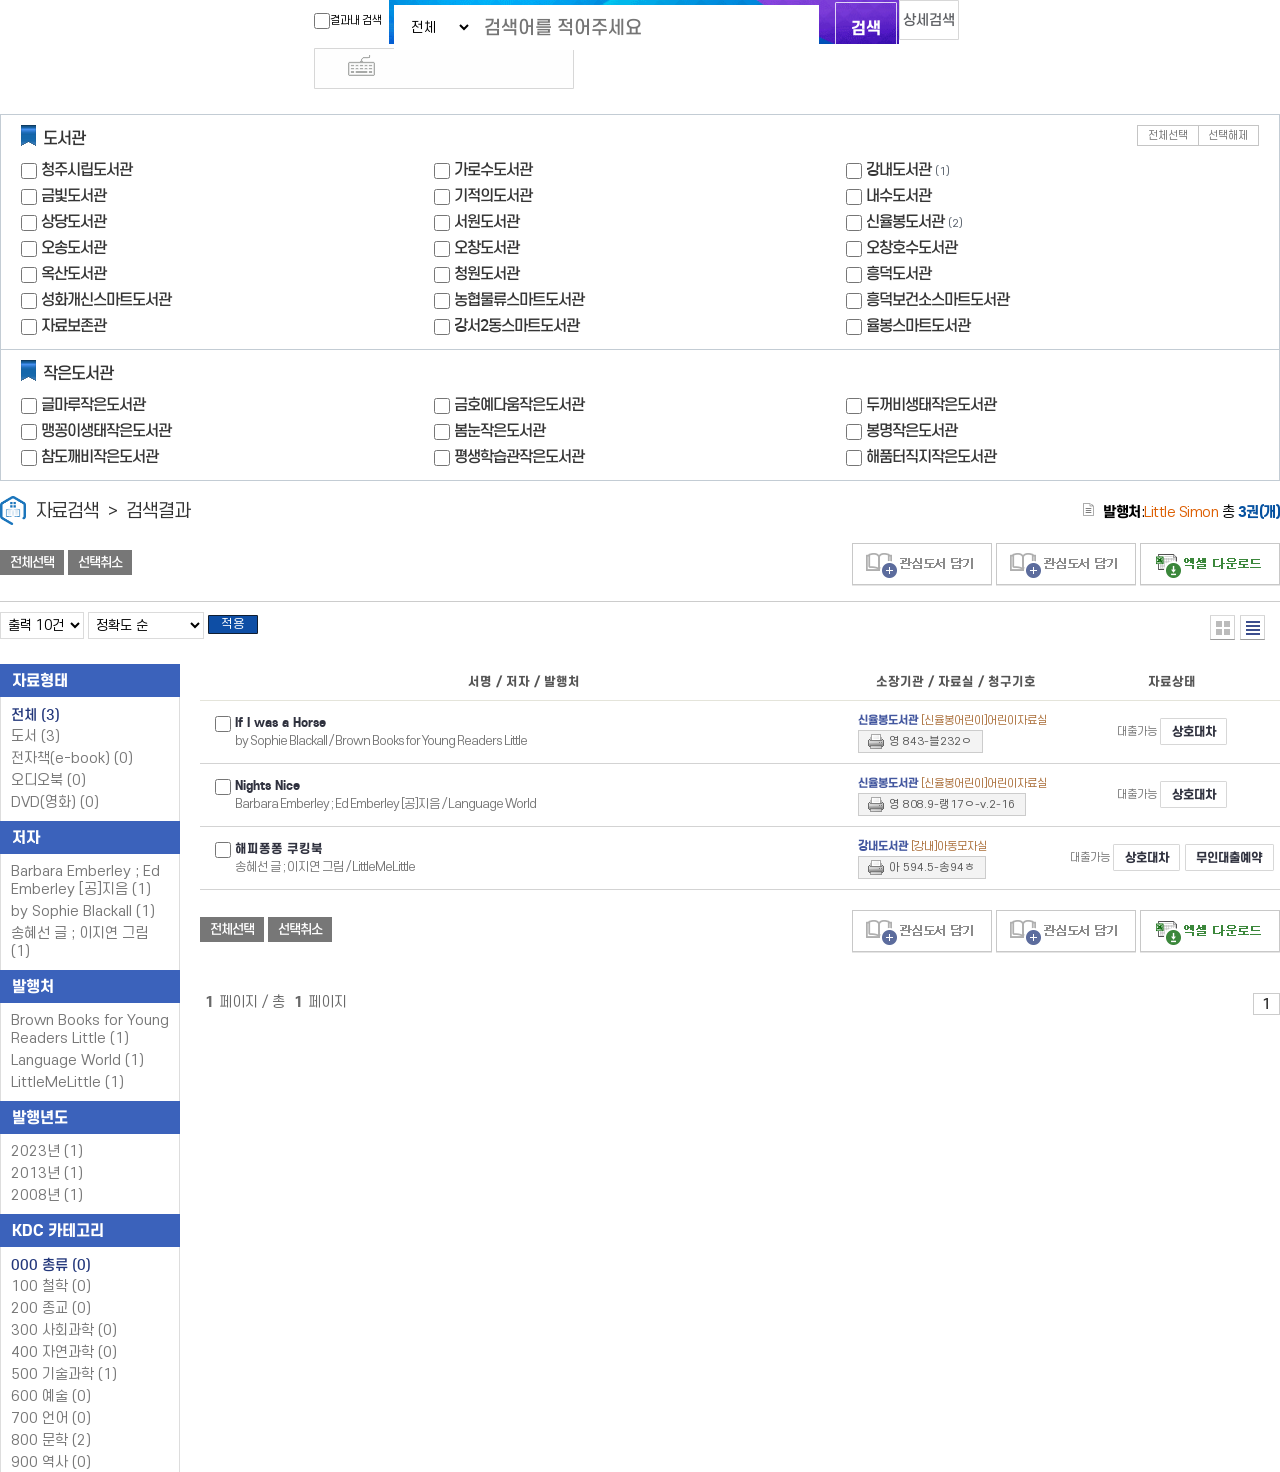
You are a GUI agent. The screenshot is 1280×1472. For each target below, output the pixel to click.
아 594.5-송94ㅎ (932, 848)
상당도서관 (73, 185)
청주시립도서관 (86, 133)
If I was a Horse (280, 693)
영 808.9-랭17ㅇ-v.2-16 (952, 774)
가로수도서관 (493, 133)
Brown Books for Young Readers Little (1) (90, 999)
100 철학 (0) (51, 1256)
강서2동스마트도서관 (516, 289)
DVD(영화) (55, 772)
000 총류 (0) (51, 1235)
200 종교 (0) (51, 1278)
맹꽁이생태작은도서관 (106, 394)
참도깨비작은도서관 (99, 420)
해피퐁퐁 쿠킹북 (279, 830)
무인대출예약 (1175, 854)
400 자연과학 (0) (64, 1322)
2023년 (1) (47, 1121)
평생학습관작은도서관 (519, 420)
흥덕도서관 (898, 237)
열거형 (1222, 591)
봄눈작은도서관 (499, 394)
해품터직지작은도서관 (931, 420)
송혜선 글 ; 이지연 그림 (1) (79, 912)
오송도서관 (73, 211)
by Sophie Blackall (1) (83, 881)
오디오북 (48, 750)
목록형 (1252, 591)
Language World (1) (77, 1030)
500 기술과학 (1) (64, 1344)
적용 (244, 592)
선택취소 (100, 527)
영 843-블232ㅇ (930, 711)
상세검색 (910, 25)
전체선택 (1168, 99)
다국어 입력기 (977, 26)
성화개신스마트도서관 (106, 263)
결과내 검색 (313, 21)
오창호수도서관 (911, 211)
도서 (35, 706)
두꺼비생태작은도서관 (931, 368)
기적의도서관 (493, 159)
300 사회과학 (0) (64, 1300)
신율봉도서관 (905, 185)
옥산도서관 (73, 237)
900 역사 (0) (51, 1432)
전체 (35, 685)
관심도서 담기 (922, 528)
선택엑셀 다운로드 (1210, 528)
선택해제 (1228, 99)
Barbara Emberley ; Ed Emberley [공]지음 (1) (85, 850)
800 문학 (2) (51, 1410)
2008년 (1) (47, 1165)
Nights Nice (267, 756)
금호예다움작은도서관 (519, 368)
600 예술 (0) (51, 1366)
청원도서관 (486, 237)
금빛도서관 (73, 159)
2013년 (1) (47, 1143)
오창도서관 (486, 211)
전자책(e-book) (72, 728)
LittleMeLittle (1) (67, 1052)
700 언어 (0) (51, 1388)
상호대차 (1194, 701)
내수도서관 (898, 159)
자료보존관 (73, 289)
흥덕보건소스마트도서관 (937, 263)
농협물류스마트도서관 (519, 263)
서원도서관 (486, 185)
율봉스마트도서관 (918, 289)
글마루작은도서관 (93, 368)
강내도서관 (898, 133)
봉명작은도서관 (911, 394)
